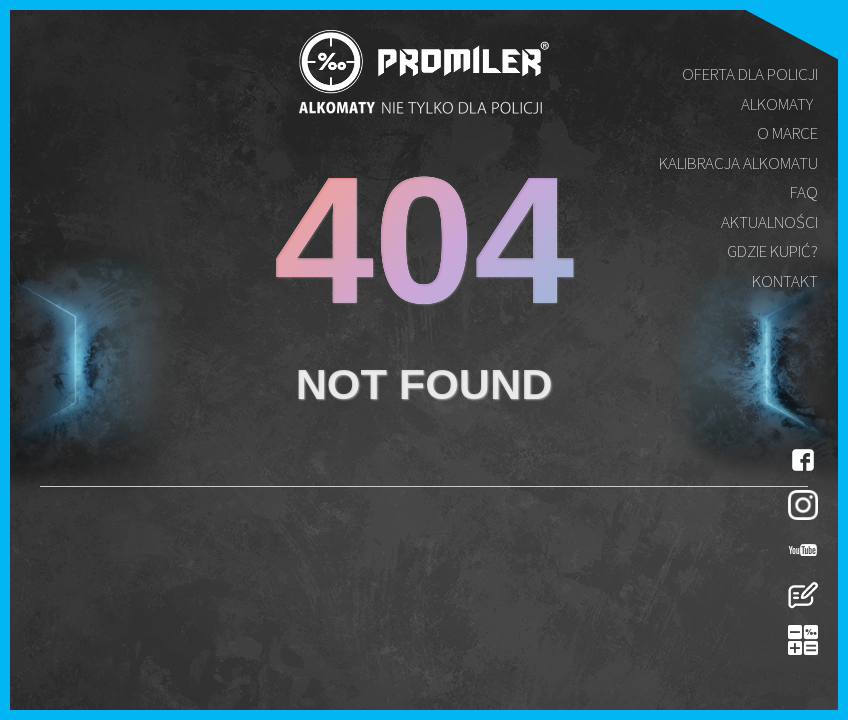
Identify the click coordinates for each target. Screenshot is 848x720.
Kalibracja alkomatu (738, 163)
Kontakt (785, 281)
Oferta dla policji (750, 74)
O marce (787, 133)
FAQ (804, 192)
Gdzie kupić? (772, 251)
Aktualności (769, 222)
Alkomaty (777, 104)
